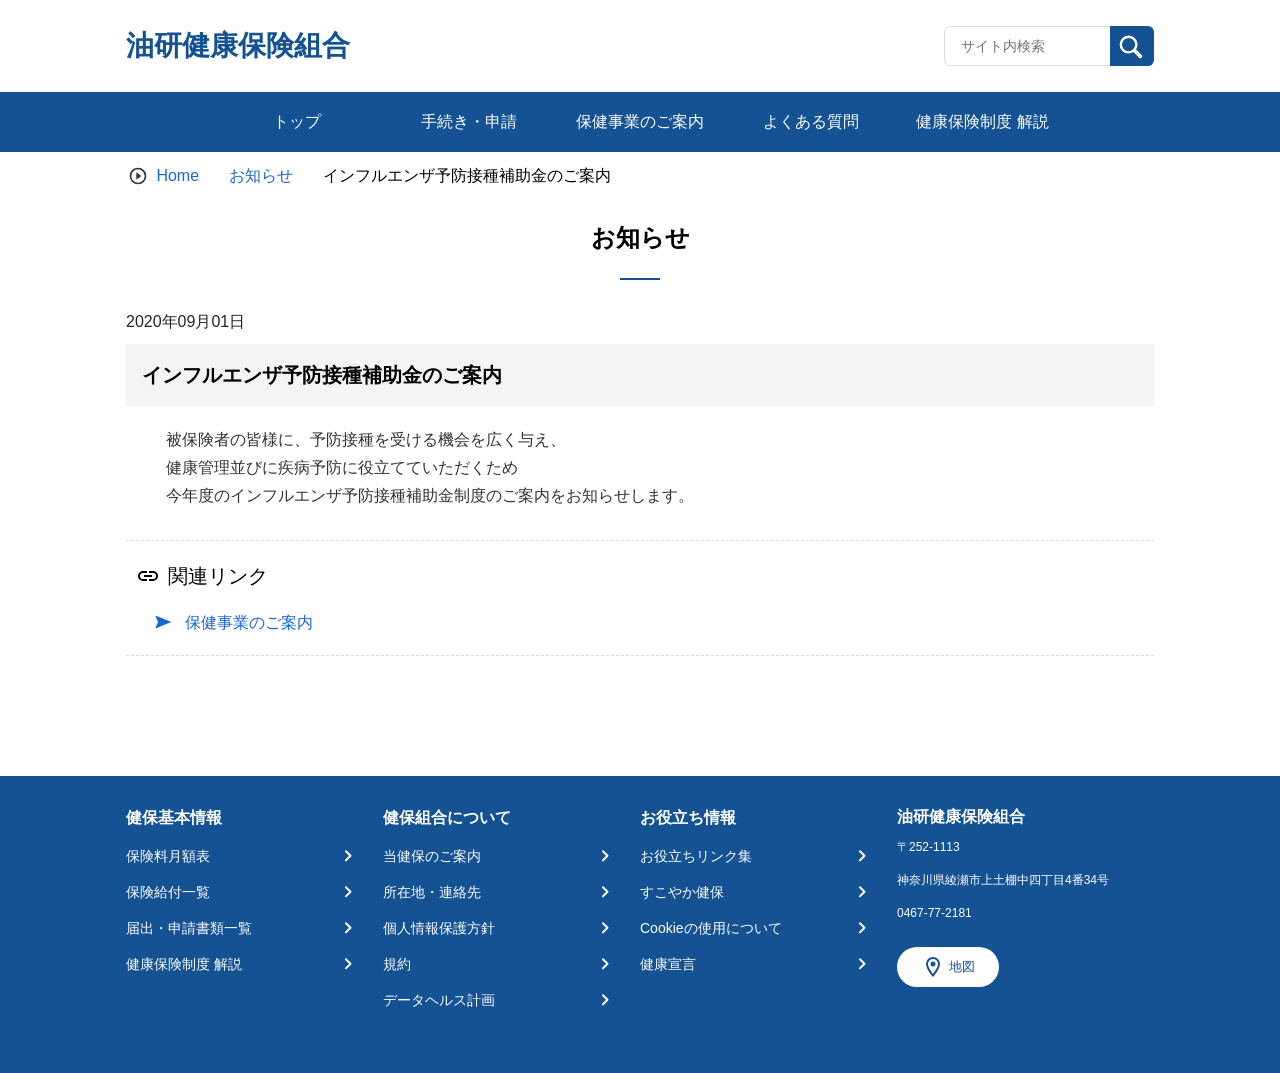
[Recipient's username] (1027, 46)
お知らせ (261, 175)
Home (177, 175)
